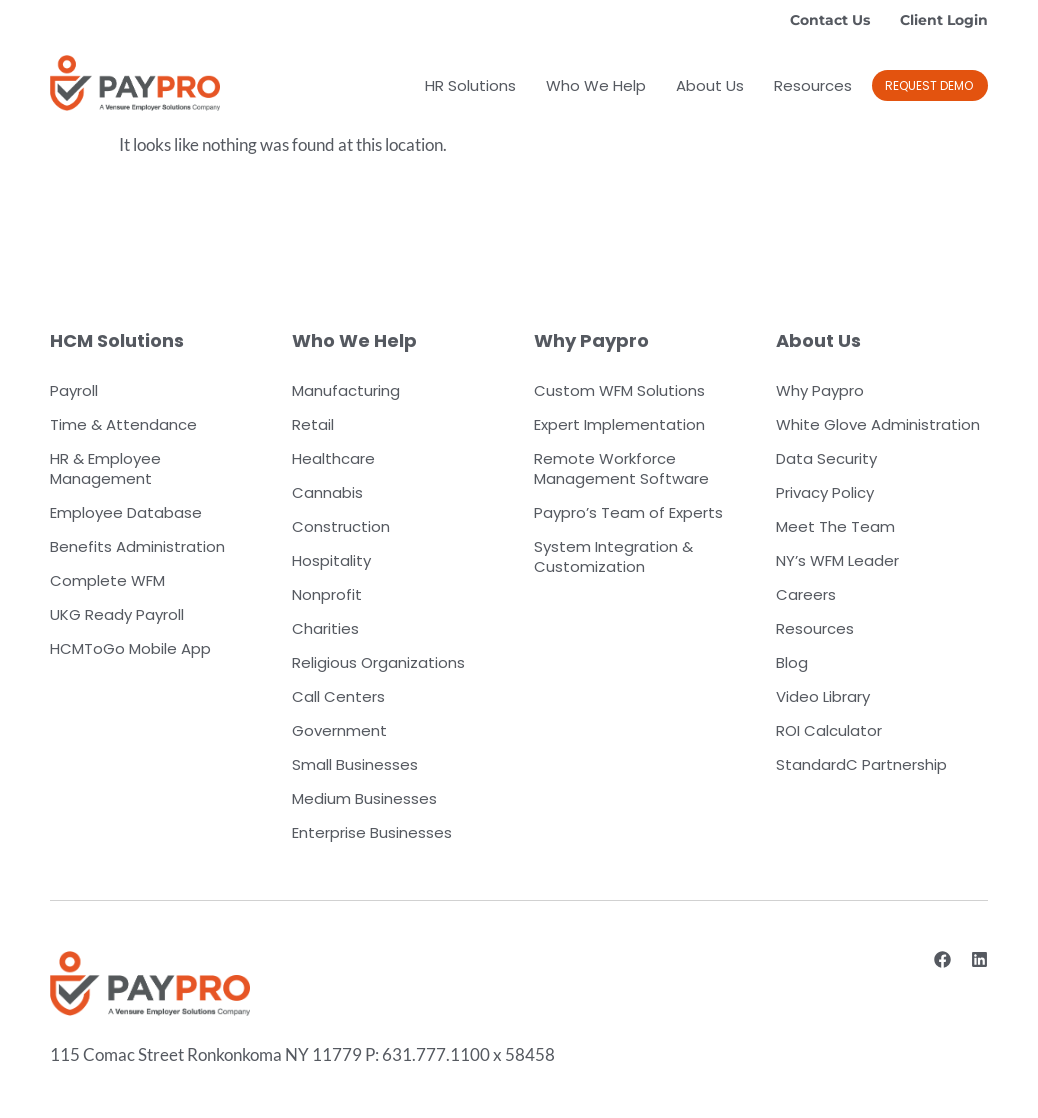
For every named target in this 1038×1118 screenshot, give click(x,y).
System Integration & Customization (613, 556)
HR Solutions (470, 85)
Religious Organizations (378, 662)
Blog (792, 662)
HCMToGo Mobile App (130, 648)
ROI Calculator (829, 730)
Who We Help (596, 85)
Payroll (74, 390)
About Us (710, 85)
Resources (813, 85)
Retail (313, 424)
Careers (806, 594)
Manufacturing (346, 390)
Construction (341, 526)
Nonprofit (327, 594)
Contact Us (830, 20)
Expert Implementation (619, 424)
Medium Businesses (364, 798)
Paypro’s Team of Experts (628, 512)
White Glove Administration (878, 424)
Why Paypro (820, 390)
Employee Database (126, 512)
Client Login (944, 20)
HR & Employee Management (105, 468)
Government (339, 730)
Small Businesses (355, 764)
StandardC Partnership (861, 764)
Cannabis (327, 492)
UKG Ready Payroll (117, 614)
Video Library (823, 696)
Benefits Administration (137, 546)
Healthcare (333, 458)
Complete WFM (107, 580)
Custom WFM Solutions (619, 390)
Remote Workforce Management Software (621, 468)
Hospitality (331, 560)
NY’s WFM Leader (837, 560)
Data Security (826, 458)
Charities (325, 628)
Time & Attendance (123, 424)
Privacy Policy (825, 492)
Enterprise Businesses (372, 832)
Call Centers (338, 696)
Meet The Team (835, 526)
